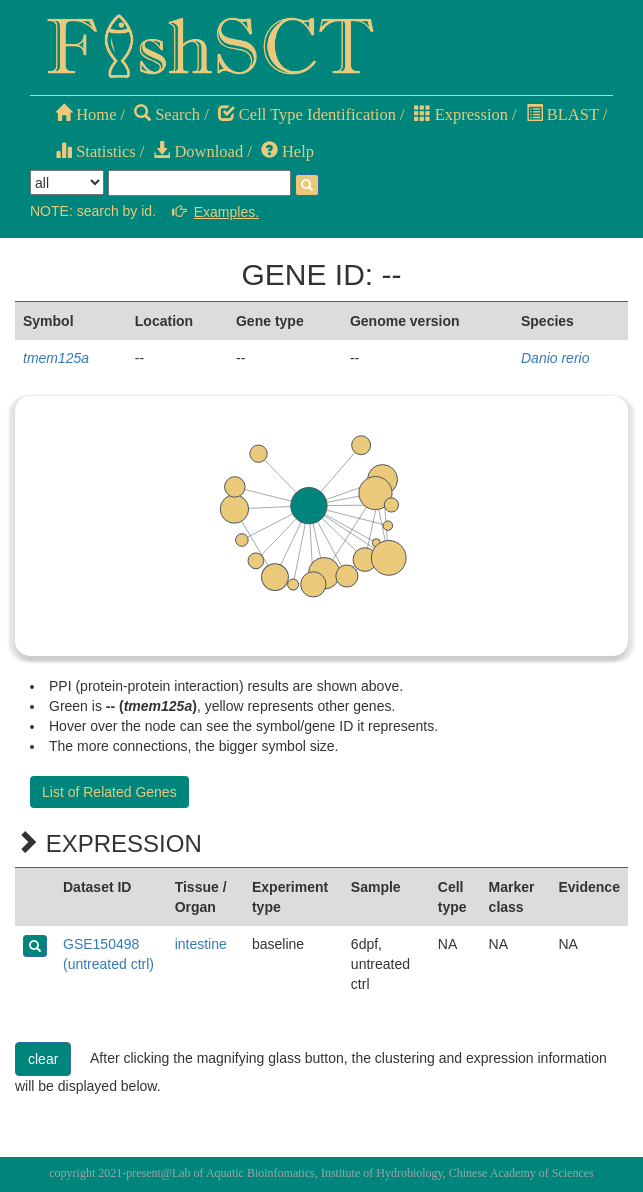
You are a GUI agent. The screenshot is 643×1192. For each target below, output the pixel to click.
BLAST (562, 114)
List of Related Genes (109, 792)
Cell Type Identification (307, 114)
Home (85, 114)
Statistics (95, 151)
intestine (201, 944)
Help (287, 151)
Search (167, 114)
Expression (461, 114)
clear (43, 1059)
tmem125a (56, 358)
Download (198, 151)
